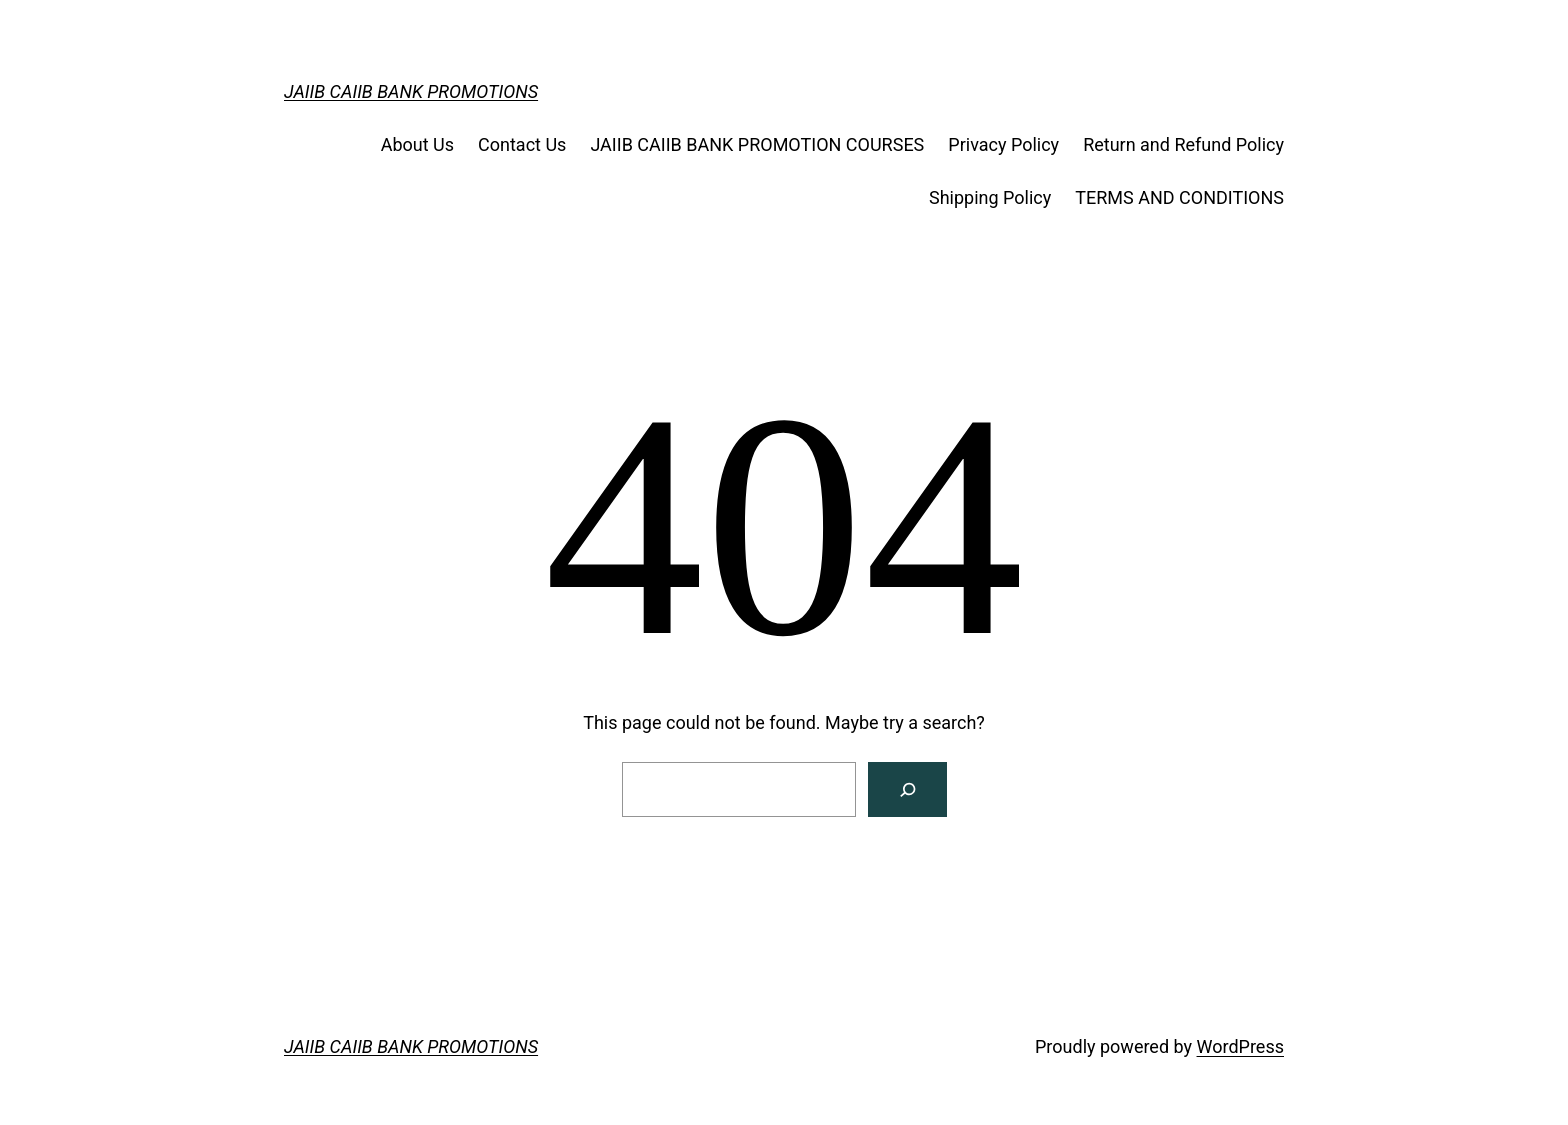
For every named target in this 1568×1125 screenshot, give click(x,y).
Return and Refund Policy (1183, 144)
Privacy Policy (1003, 144)
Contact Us (522, 144)
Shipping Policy (990, 197)
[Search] (907, 789)
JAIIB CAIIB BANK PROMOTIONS (411, 91)
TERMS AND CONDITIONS (1179, 197)
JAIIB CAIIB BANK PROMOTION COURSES (757, 144)
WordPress (1240, 1046)
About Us (417, 144)
